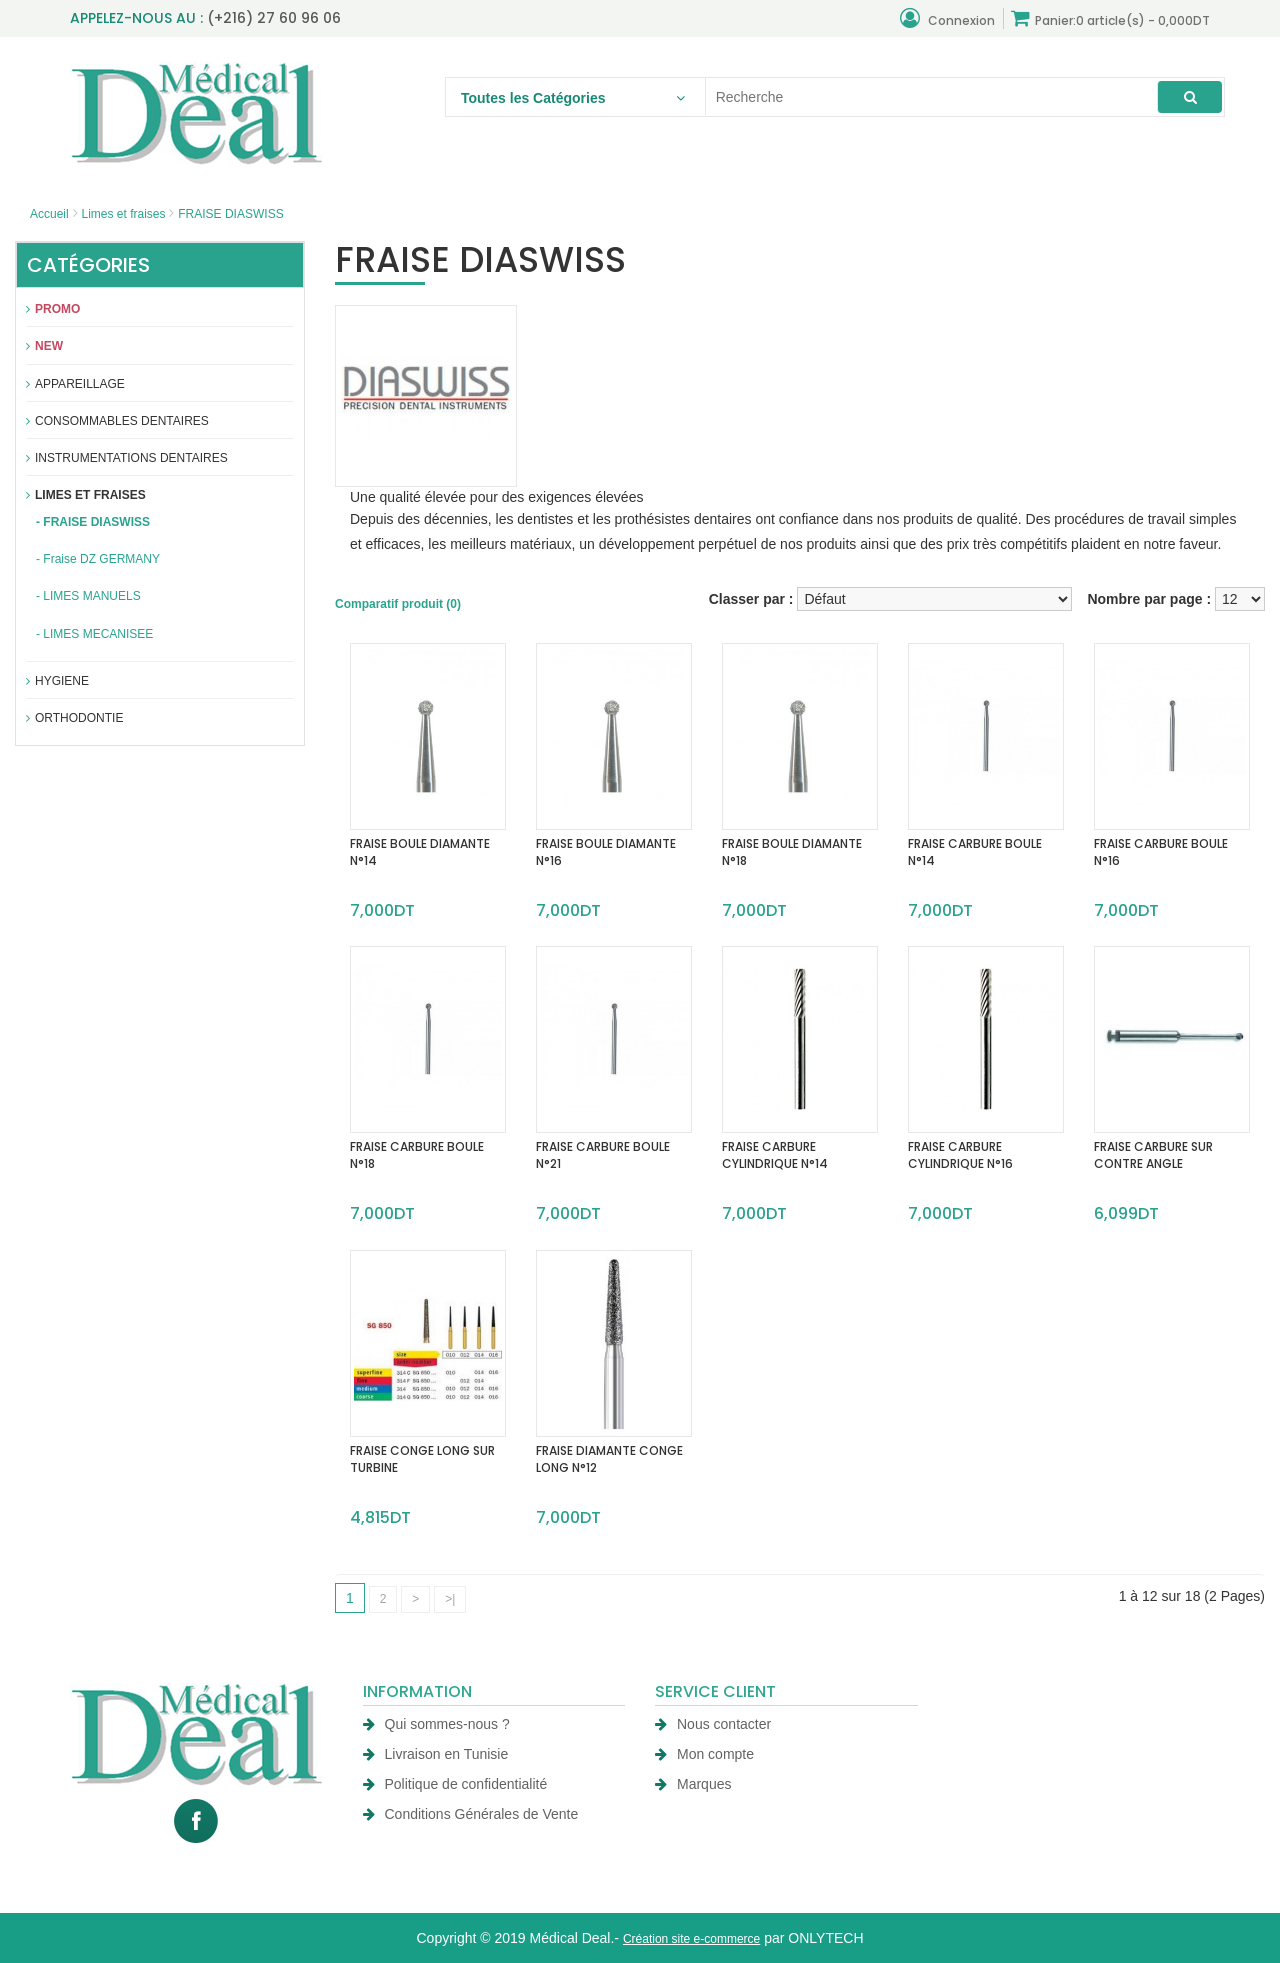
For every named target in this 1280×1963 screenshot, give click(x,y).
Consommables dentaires (117, 421)
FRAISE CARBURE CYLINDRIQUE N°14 (775, 1155)
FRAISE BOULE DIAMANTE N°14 (420, 852)
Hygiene (57, 681)
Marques (693, 1784)
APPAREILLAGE (75, 384)
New (44, 346)
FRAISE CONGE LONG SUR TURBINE (422, 1459)
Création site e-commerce (691, 1939)
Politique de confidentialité (455, 1784)
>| (450, 1599)
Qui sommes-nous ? (436, 1724)
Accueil (49, 214)
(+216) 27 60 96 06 (274, 18)
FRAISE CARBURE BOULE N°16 (1161, 852)
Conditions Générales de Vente (471, 1814)
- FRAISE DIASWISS (93, 522)
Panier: (1110, 18)
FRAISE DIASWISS (230, 214)
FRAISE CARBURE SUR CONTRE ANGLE (1153, 1155)
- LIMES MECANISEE (94, 634)
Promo (53, 309)
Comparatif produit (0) (398, 604)
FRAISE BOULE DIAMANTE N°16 (606, 852)
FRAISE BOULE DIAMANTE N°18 (792, 852)
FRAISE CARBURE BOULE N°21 (603, 1155)
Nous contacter (713, 1724)
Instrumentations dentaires (127, 458)
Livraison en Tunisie (436, 1754)
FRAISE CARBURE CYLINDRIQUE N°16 (960, 1155)
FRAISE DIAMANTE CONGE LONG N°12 (609, 1459)
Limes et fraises (123, 214)
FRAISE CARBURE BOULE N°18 (417, 1155)
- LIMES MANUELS (88, 596)
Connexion (947, 18)
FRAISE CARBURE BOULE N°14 (975, 852)
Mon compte (704, 1754)
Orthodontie (74, 718)
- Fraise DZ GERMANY (98, 559)
